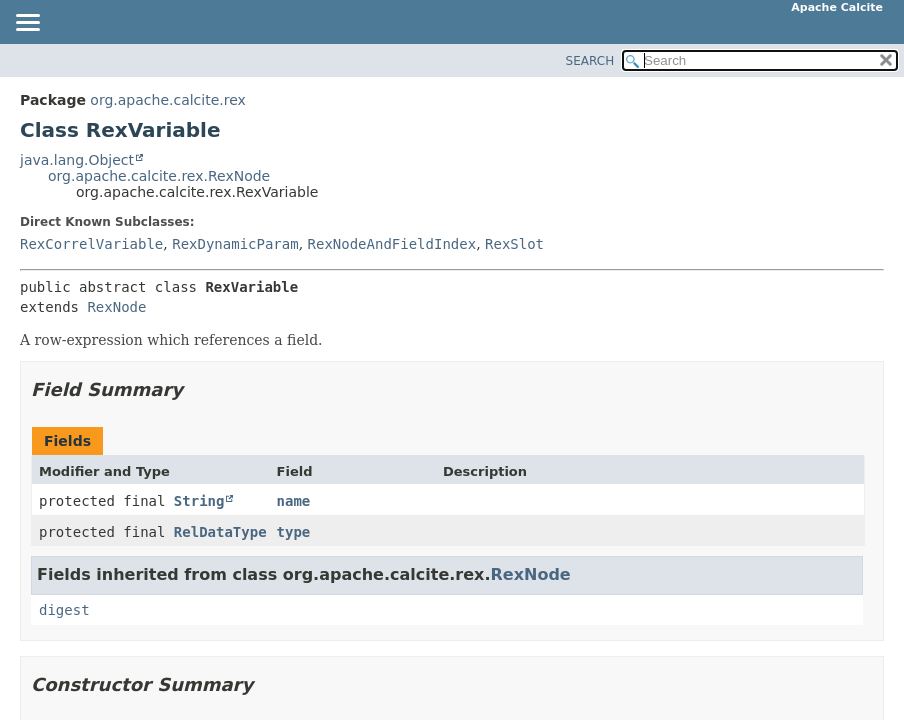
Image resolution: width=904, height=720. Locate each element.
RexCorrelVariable (91, 244)
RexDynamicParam (235, 244)
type (294, 532)
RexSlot (514, 244)
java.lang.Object (77, 160)
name (294, 501)
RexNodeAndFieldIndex (392, 244)
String (199, 501)
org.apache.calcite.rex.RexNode (159, 176)
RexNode (116, 307)
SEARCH (590, 61)
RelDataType (220, 532)
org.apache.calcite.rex (168, 100)
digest (64, 610)
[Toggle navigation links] (27, 24)
